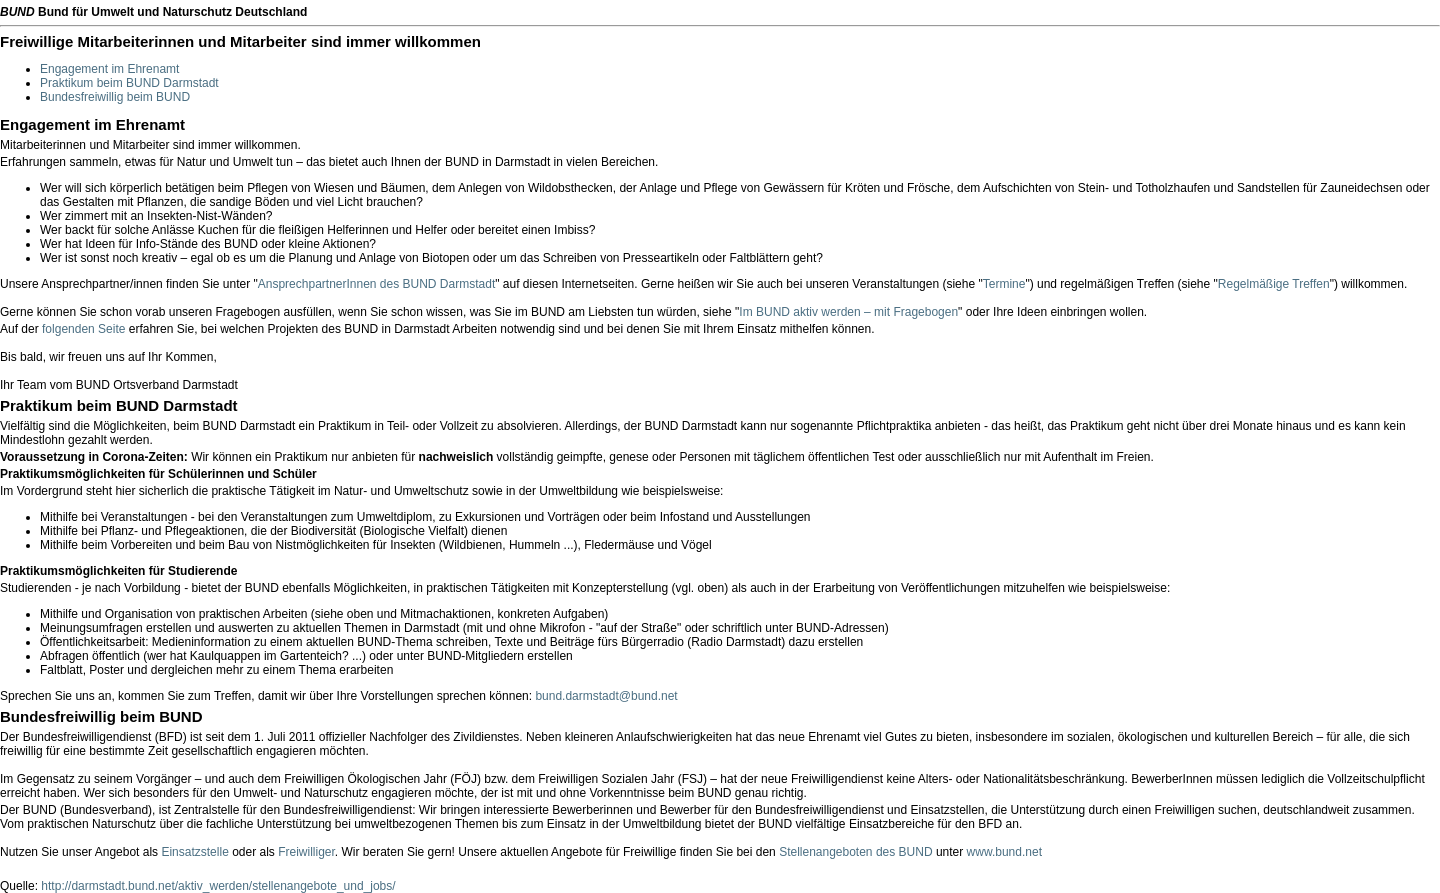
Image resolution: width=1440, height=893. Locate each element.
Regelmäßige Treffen (1274, 284)
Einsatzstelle (194, 852)
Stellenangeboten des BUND (855, 852)
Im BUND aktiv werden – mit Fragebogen (848, 312)
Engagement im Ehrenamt (109, 69)
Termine (1004, 284)
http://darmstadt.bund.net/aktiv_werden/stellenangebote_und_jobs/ (218, 886)
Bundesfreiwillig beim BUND (115, 97)
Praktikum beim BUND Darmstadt (129, 83)
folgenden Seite (83, 329)
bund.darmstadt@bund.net (606, 696)
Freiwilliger (306, 852)
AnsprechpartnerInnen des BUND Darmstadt (376, 284)
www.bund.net (1004, 852)
